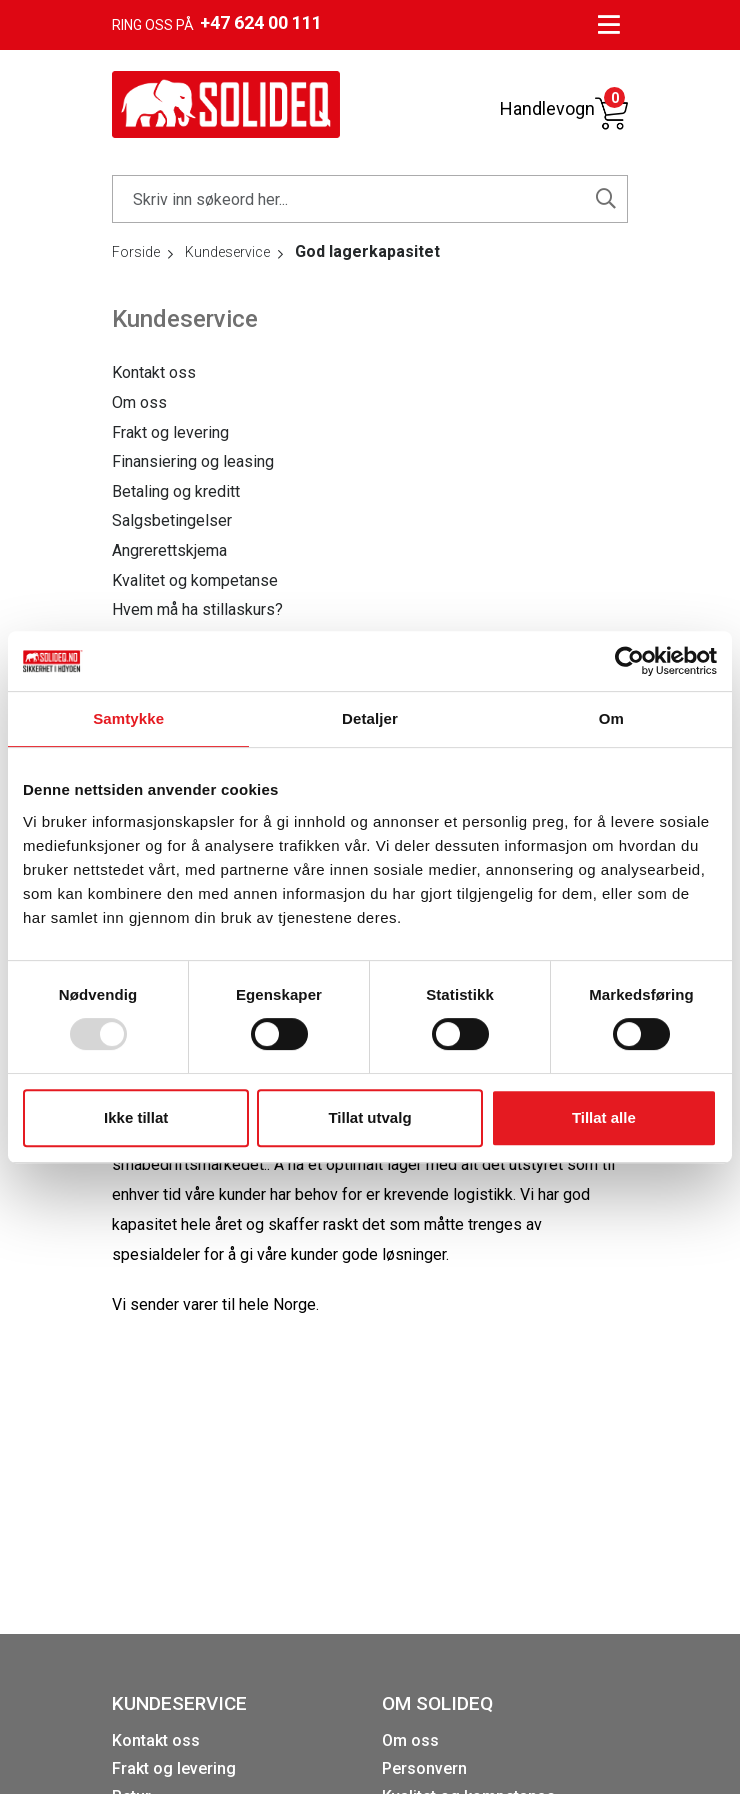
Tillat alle (604, 1117)
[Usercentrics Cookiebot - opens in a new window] (629, 661)
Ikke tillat (136, 1117)
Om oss (139, 402)
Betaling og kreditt (176, 491)
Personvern (424, 1768)
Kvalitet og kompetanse (195, 580)
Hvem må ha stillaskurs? (197, 609)
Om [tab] (611, 718)
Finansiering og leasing (193, 461)
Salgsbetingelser (172, 520)
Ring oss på (217, 23)
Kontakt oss (154, 372)
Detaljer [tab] (370, 718)
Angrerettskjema (169, 550)
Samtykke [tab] (128, 718)
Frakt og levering (170, 432)
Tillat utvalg (369, 1117)
